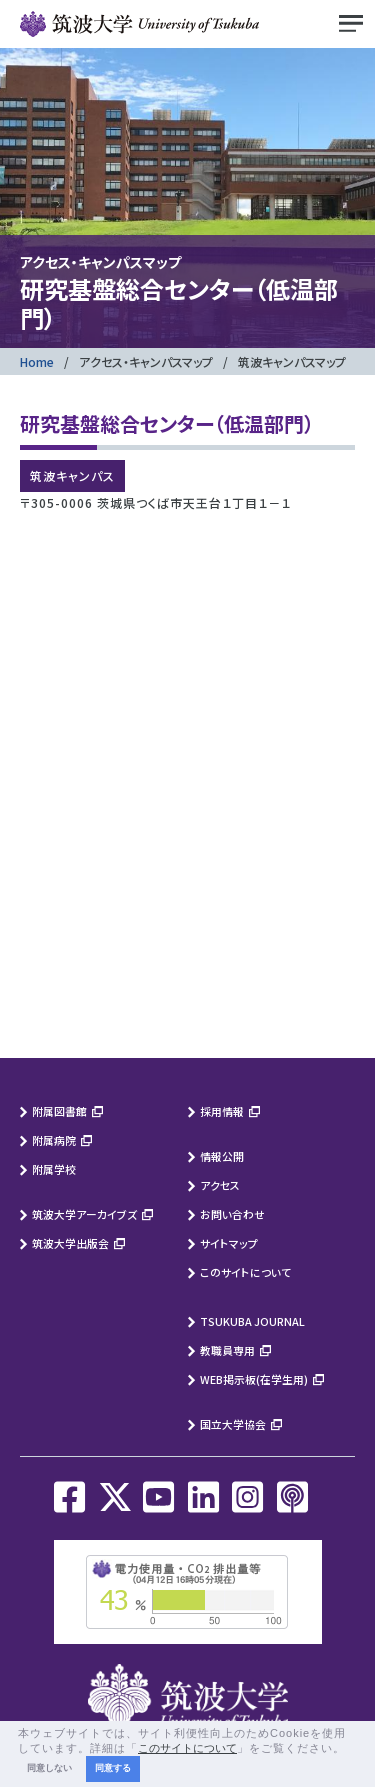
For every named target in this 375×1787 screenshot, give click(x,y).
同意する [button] (113, 1768)
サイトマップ (229, 1243)
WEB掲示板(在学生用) (254, 1379)
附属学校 (54, 1169)
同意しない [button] (49, 1768)
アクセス (220, 1185)
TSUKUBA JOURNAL (252, 1321)
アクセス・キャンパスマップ (146, 361)
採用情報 (222, 1111)
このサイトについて (245, 1272)
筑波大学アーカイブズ (84, 1214)
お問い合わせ (232, 1214)
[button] (351, 1749)
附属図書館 (59, 1111)
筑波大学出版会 (70, 1243)
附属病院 (54, 1140)
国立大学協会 (233, 1424)
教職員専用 (227, 1350)
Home (37, 361)
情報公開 (222, 1156)
